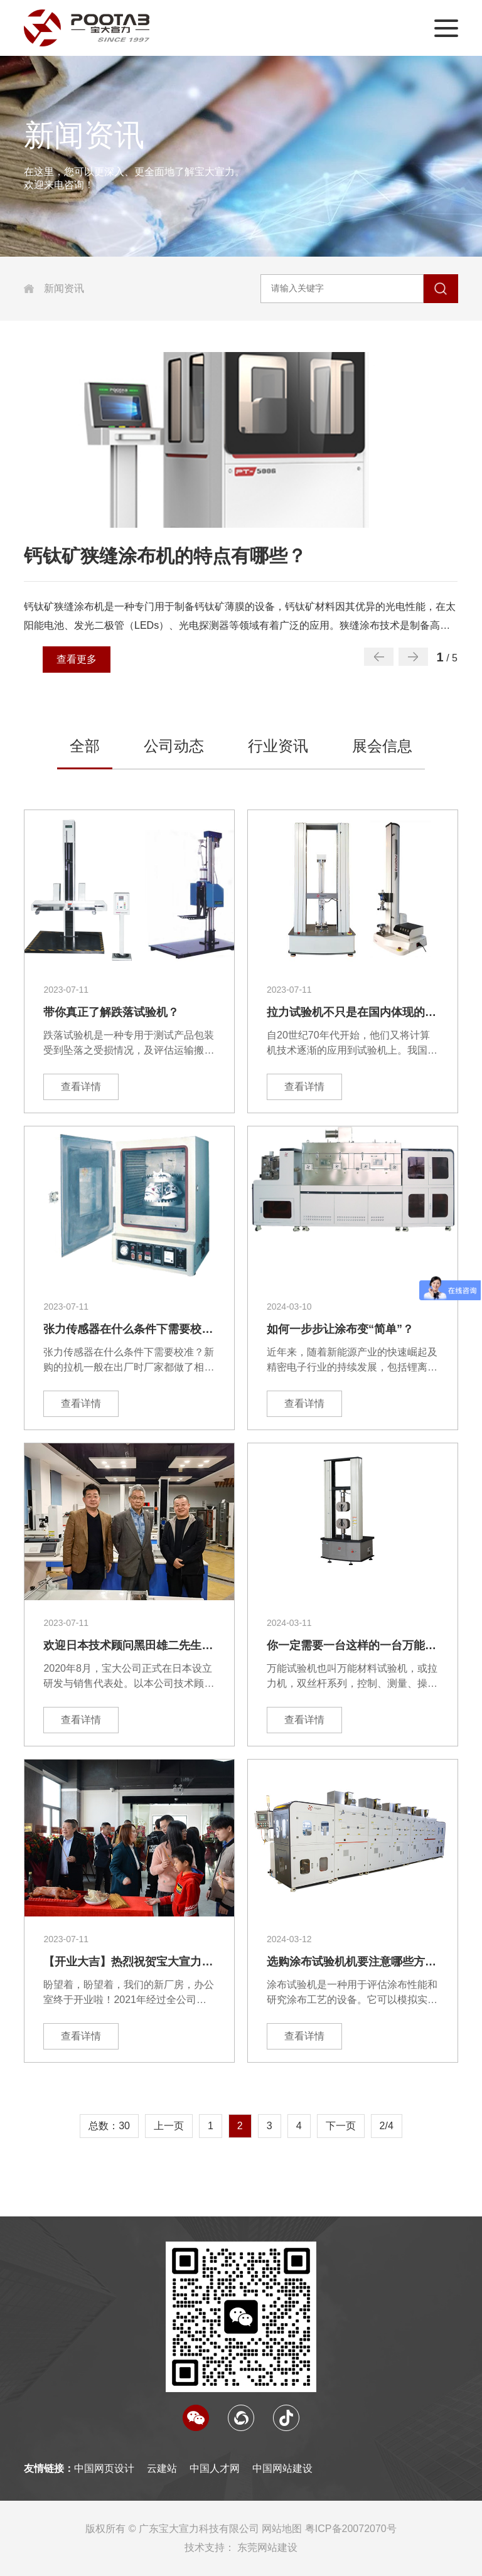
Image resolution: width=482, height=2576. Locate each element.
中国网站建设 (282, 2468)
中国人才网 (215, 2468)
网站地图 (282, 2528)
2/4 (387, 2125)
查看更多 (76, 659)
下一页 (341, 2125)
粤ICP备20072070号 (351, 2528)
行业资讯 (278, 745)
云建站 (162, 2468)
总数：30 (109, 2125)
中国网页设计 (104, 2468)
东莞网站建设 (267, 2547)
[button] (413, 657)
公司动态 (174, 745)
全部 (85, 745)
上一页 (169, 2125)
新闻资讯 (64, 288)
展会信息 (382, 745)
